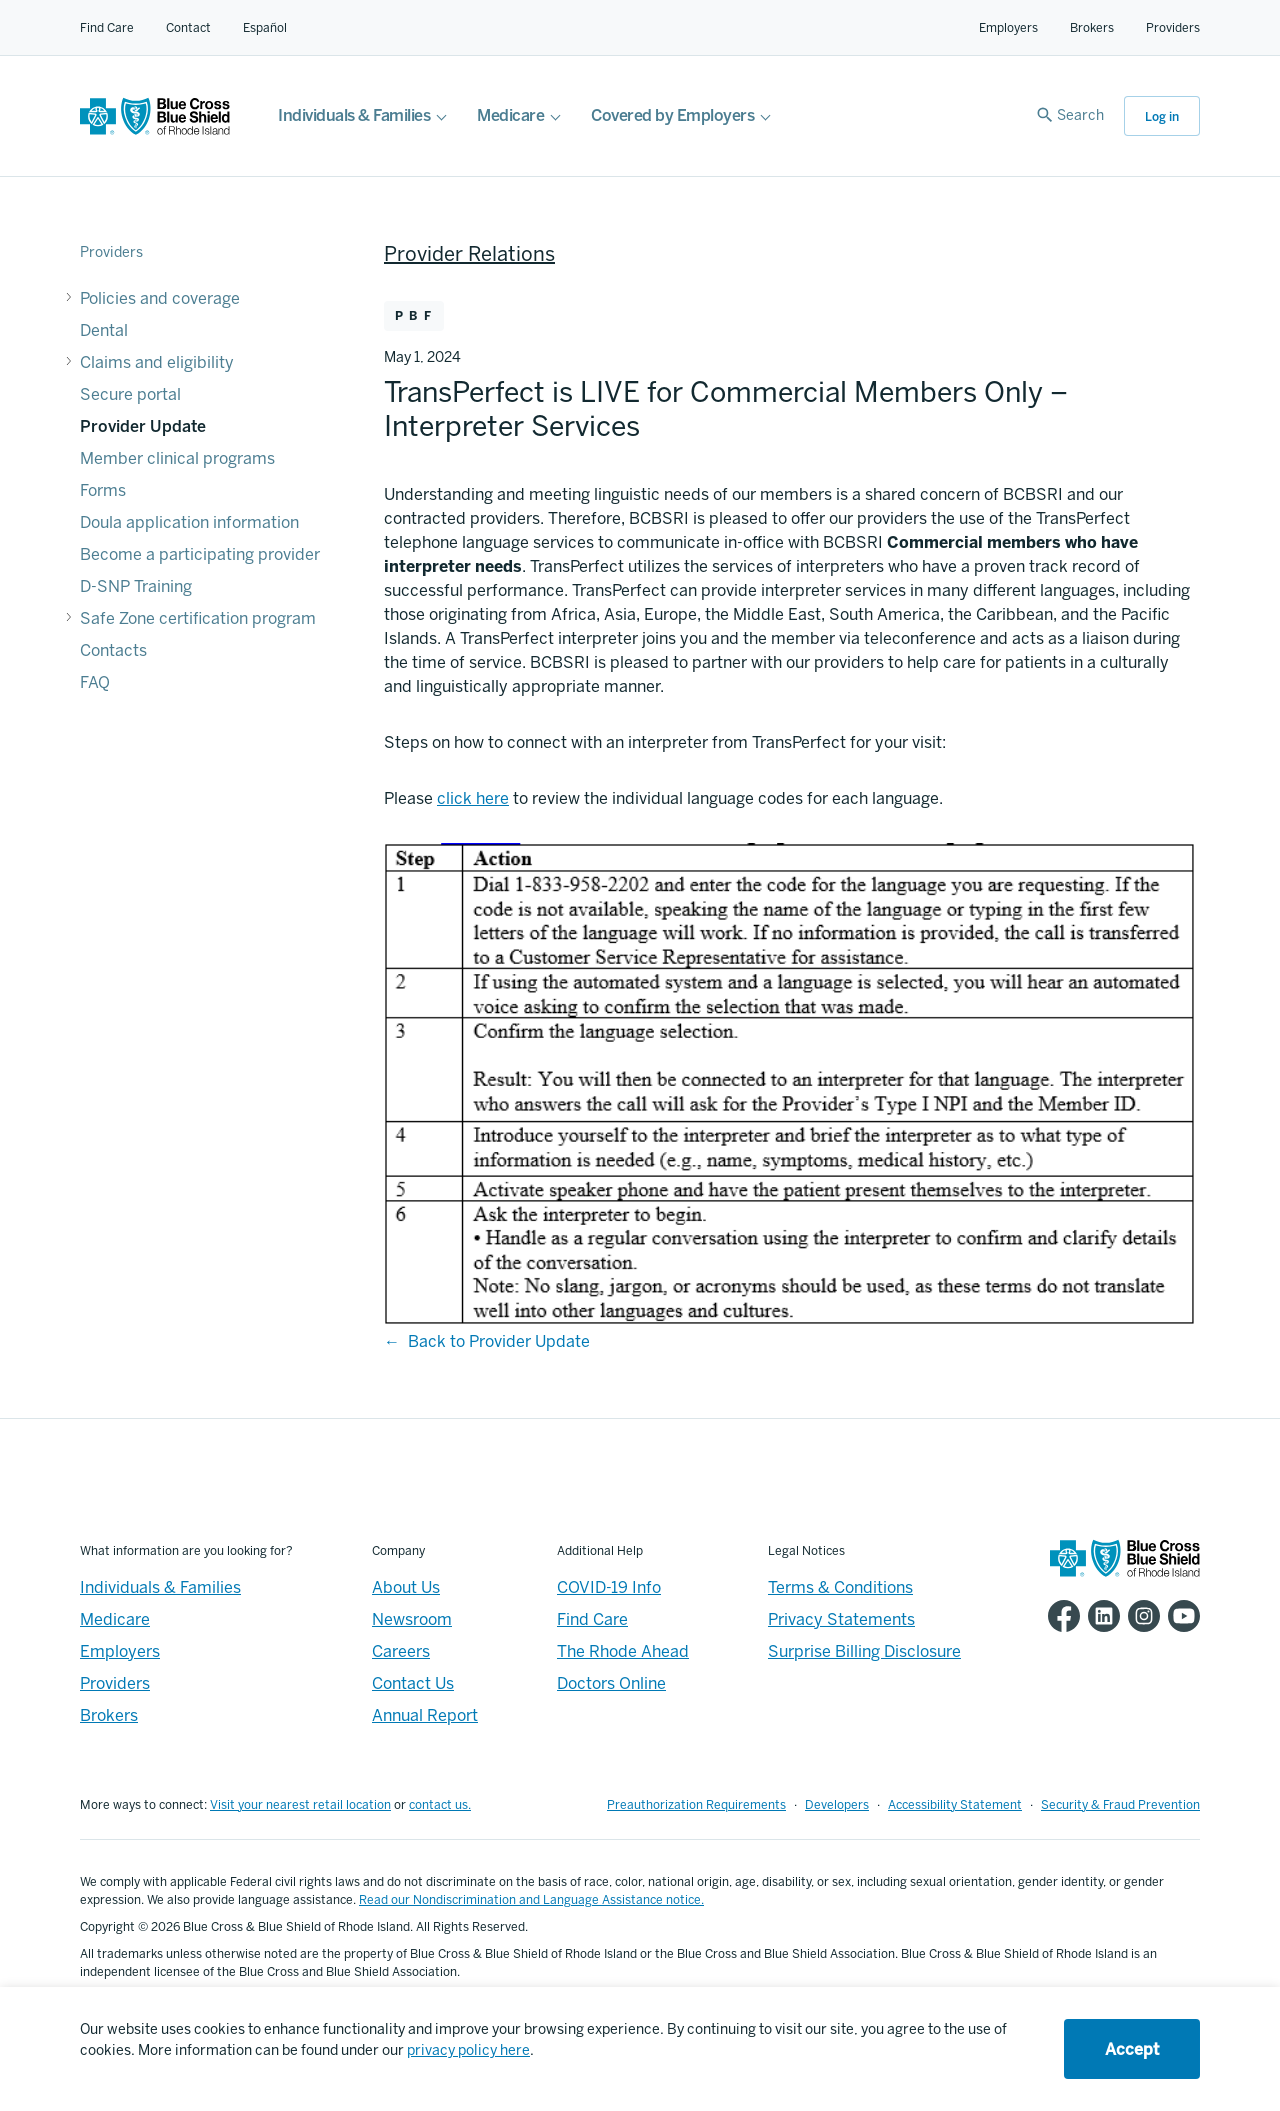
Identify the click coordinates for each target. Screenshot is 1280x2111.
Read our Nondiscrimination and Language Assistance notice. (531, 1900)
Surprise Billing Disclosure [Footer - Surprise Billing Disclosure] (864, 1651)
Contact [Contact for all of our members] (188, 28)
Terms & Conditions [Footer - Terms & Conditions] (840, 1587)
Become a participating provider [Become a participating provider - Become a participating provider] (200, 554)
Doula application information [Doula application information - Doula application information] (189, 522)
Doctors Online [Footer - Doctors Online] (611, 1683)
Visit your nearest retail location (300, 1805)
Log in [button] (1162, 117)
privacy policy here (468, 2050)
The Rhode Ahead (623, 1651)
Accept (1132, 2049)
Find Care (107, 28)
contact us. (440, 1805)
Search (1080, 115)
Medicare (510, 115)
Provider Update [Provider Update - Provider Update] (143, 426)
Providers (1173, 28)
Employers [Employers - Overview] (120, 1651)
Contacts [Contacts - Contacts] (113, 650)
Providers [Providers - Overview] (115, 1683)
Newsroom (412, 1619)
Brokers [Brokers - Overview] (109, 1715)
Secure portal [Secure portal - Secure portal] (130, 394)
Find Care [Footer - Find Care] (592, 1619)
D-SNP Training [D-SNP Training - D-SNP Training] (136, 586)
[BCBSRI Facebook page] (1060, 1616)
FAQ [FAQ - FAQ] (95, 682)
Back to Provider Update (499, 1341)
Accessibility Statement (955, 1805)
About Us (406, 1587)
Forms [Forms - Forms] (103, 490)
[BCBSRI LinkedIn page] (1100, 1616)
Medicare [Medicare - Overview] (115, 1619)
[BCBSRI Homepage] (155, 129)
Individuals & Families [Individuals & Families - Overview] (160, 1587)
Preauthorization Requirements (696, 1805)
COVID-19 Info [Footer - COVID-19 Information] (609, 1587)
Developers (837, 1805)
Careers (401, 1651)
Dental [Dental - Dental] (104, 330)
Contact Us (413, 1683)
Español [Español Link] (265, 28)
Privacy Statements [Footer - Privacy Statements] (841, 1619)
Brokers (1092, 28)
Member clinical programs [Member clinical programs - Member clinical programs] (177, 458)
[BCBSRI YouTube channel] (1180, 1616)
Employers (1008, 28)
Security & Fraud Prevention (1120, 1805)
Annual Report (425, 1715)
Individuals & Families (354, 115)
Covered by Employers (672, 115)
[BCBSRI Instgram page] (1140, 1616)
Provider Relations (469, 254)
